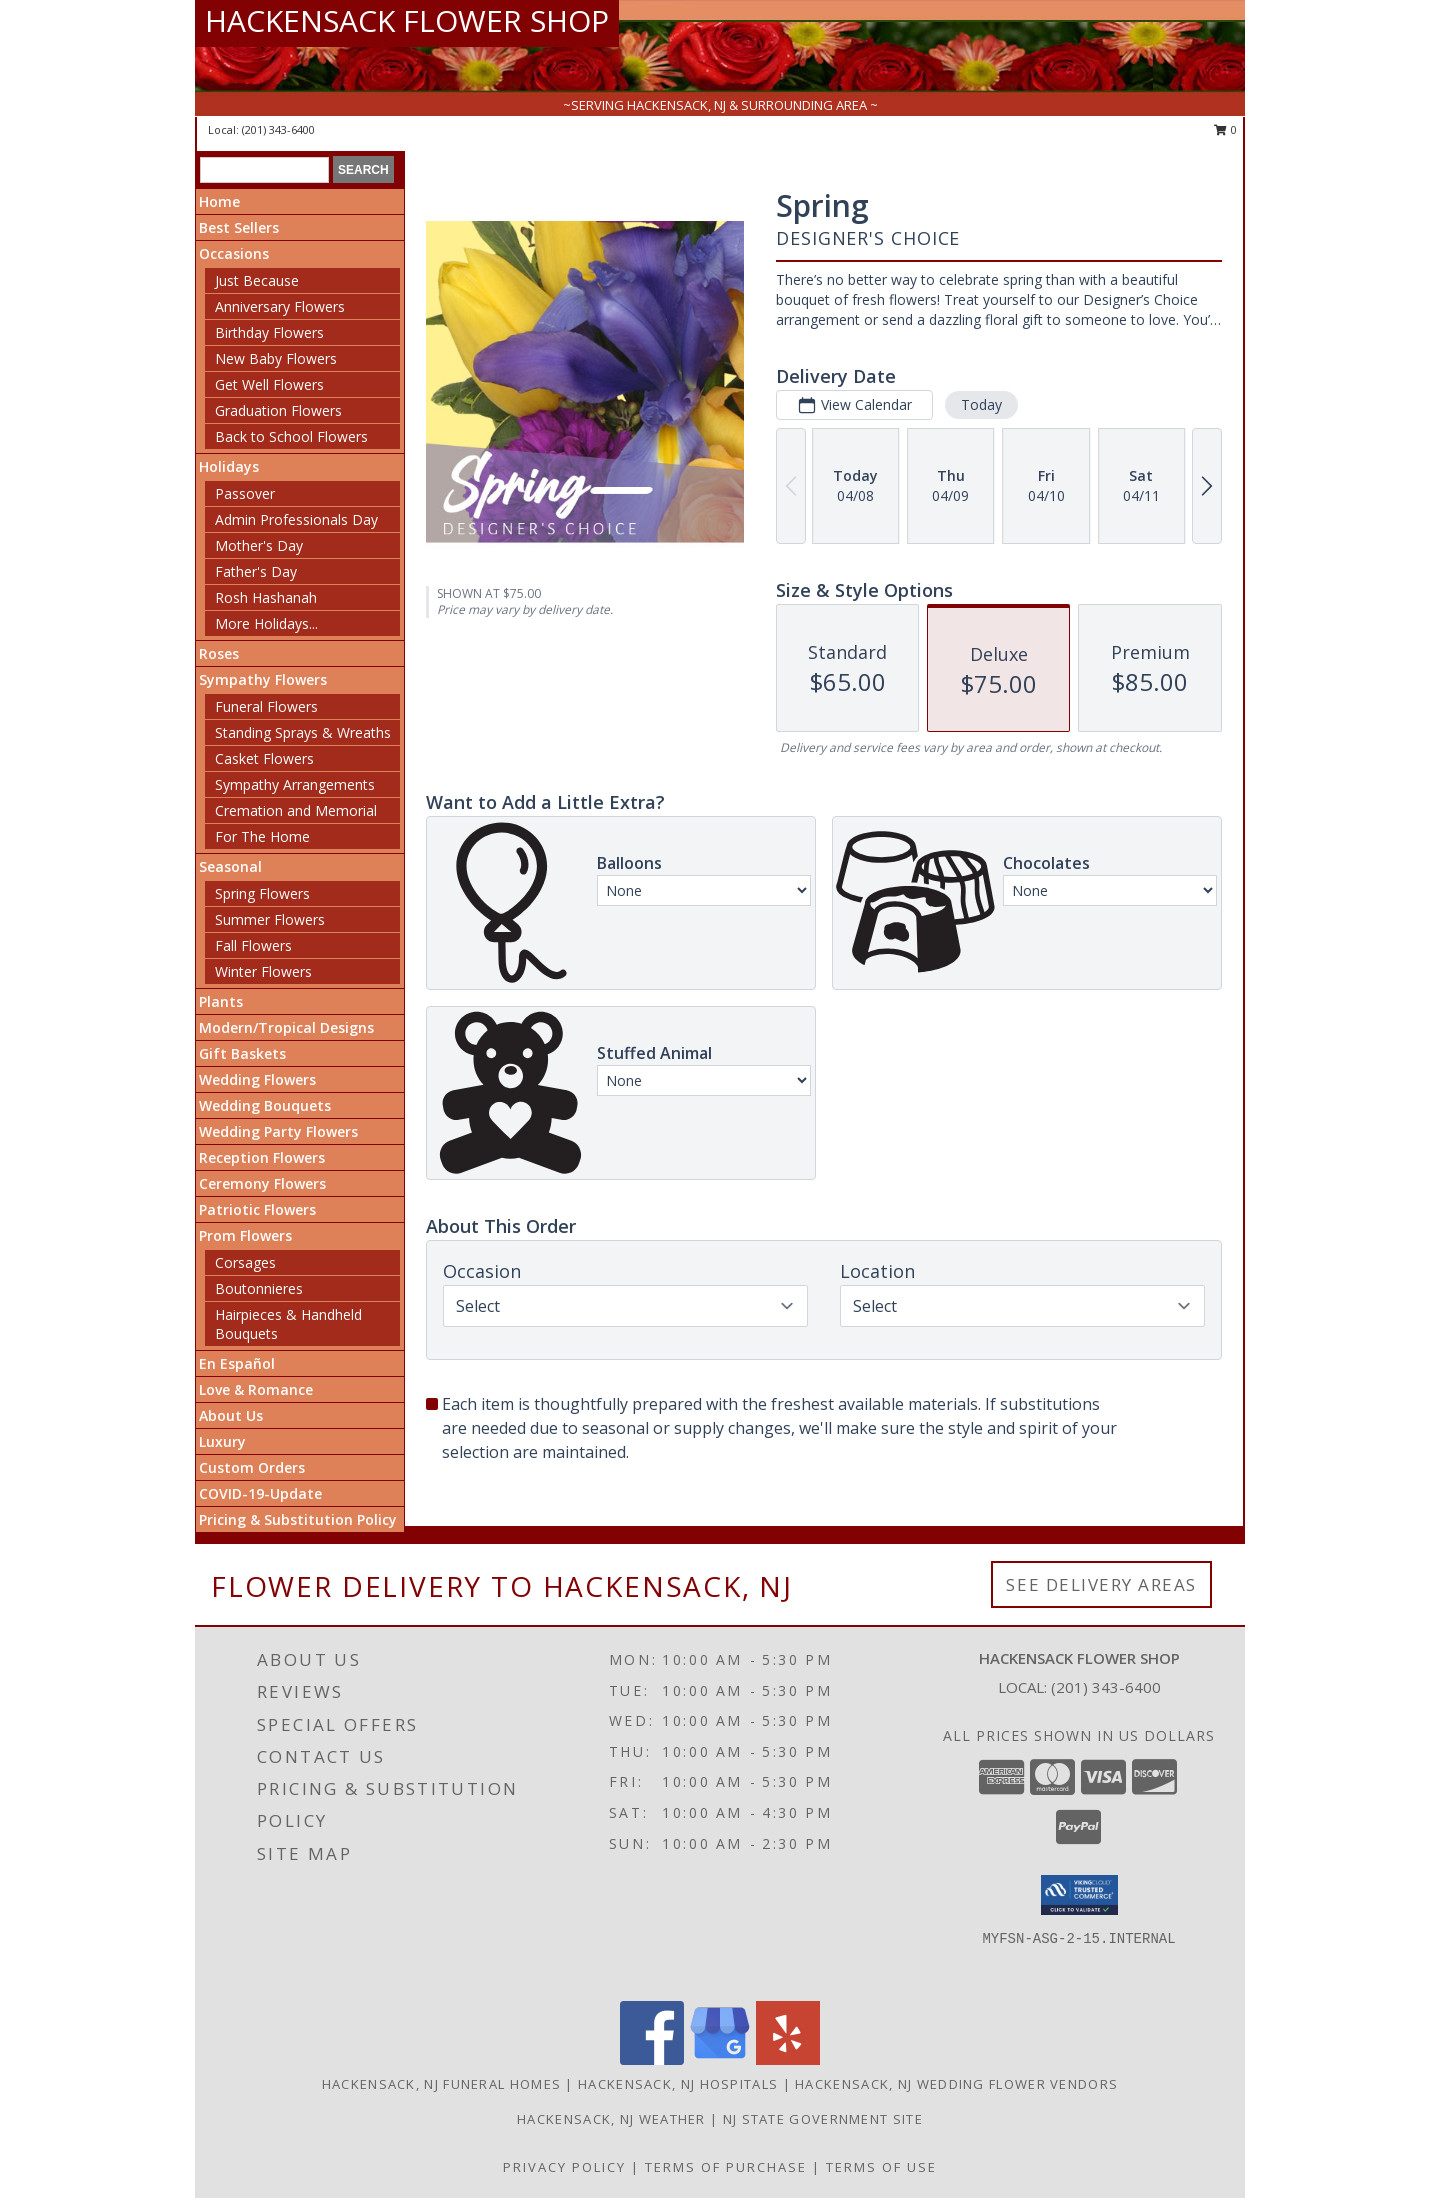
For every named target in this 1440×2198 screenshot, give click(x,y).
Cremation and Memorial (296, 810)
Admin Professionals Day (296, 519)
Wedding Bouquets (265, 1105)
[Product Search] (264, 170)
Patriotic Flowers (257, 1209)
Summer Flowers (270, 919)
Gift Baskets (242, 1053)
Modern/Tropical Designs (286, 1027)
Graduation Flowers (278, 410)
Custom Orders (252, 1467)
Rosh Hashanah (266, 597)
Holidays (229, 466)
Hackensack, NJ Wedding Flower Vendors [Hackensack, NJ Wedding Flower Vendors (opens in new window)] (956, 2084)
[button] (1079, 1895)
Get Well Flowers (269, 384)
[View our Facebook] (652, 2059)
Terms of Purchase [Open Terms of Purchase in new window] (726, 2167)
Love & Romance (256, 1389)
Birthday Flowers (269, 332)
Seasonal (230, 866)
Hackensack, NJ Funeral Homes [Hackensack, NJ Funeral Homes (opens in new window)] (441, 2084)
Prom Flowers (245, 1235)
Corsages (245, 1262)
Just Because (257, 280)
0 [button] (1225, 129)
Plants (221, 1001)
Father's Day (256, 571)
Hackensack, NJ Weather (611, 2119)
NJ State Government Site (823, 2119)
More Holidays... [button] (266, 623)
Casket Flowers (264, 758)
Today (981, 404)
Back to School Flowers (291, 436)
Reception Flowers (262, 1157)
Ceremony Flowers (262, 1183)
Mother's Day (259, 545)
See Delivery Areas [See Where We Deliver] (1101, 1584)
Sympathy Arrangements (295, 784)
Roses (219, 653)
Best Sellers (239, 227)
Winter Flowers (263, 971)
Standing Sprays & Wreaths (303, 732)
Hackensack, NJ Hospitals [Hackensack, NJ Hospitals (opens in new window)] (678, 2084)
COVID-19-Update (260, 1493)
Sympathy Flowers (263, 679)
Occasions (234, 253)
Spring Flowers (262, 893)
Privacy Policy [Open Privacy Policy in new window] (564, 2167)
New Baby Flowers (276, 358)
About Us (231, 1415)
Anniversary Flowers (280, 306)
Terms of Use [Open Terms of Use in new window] (881, 2167)
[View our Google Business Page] (720, 2059)
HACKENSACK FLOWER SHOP (407, 20)
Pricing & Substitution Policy (298, 1519)
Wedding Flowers (257, 1079)
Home (219, 201)
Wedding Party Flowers (278, 1131)
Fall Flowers (253, 945)
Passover (245, 493)
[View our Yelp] (788, 2059)
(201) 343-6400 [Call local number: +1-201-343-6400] (278, 129)
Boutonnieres (259, 1288)
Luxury (222, 1441)
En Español (237, 1363)
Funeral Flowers (266, 706)
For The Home (262, 836)
